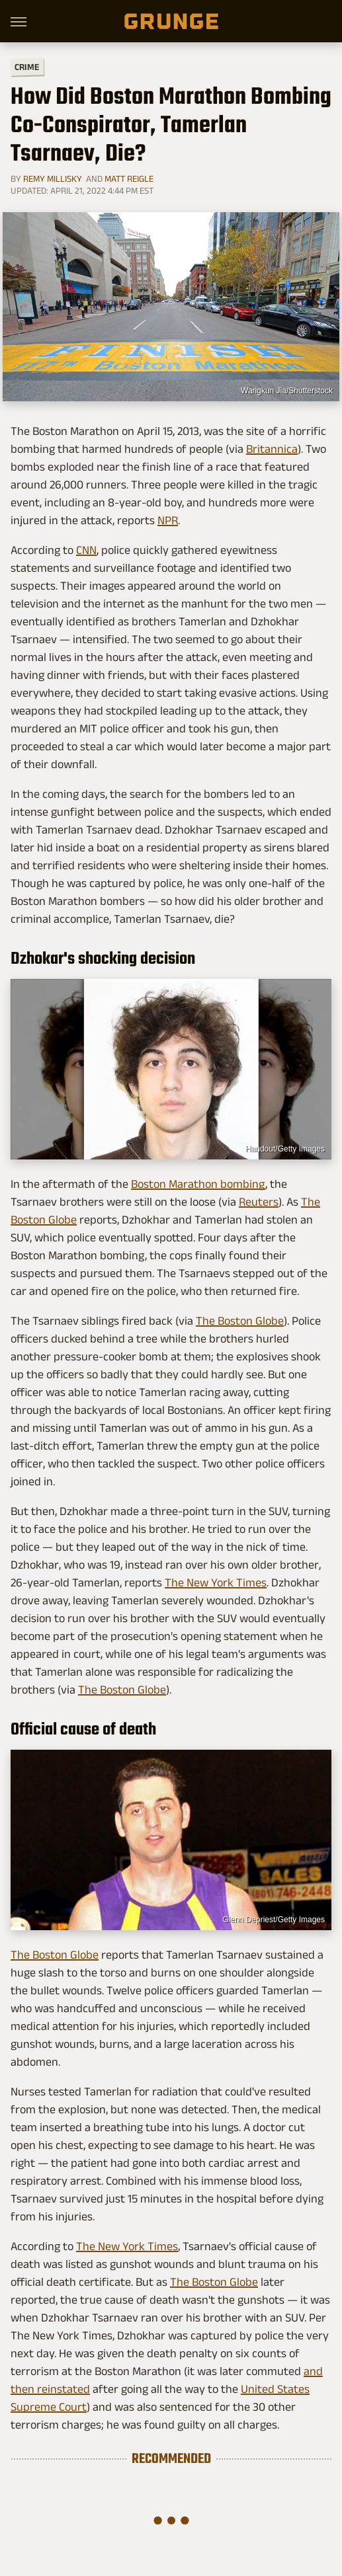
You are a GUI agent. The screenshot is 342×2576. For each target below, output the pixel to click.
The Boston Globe (240, 1320)
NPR (167, 520)
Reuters (258, 1201)
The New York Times (216, 1582)
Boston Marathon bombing (198, 1183)
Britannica (272, 448)
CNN (86, 550)
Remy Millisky (52, 178)
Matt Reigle (129, 178)
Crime (27, 67)
